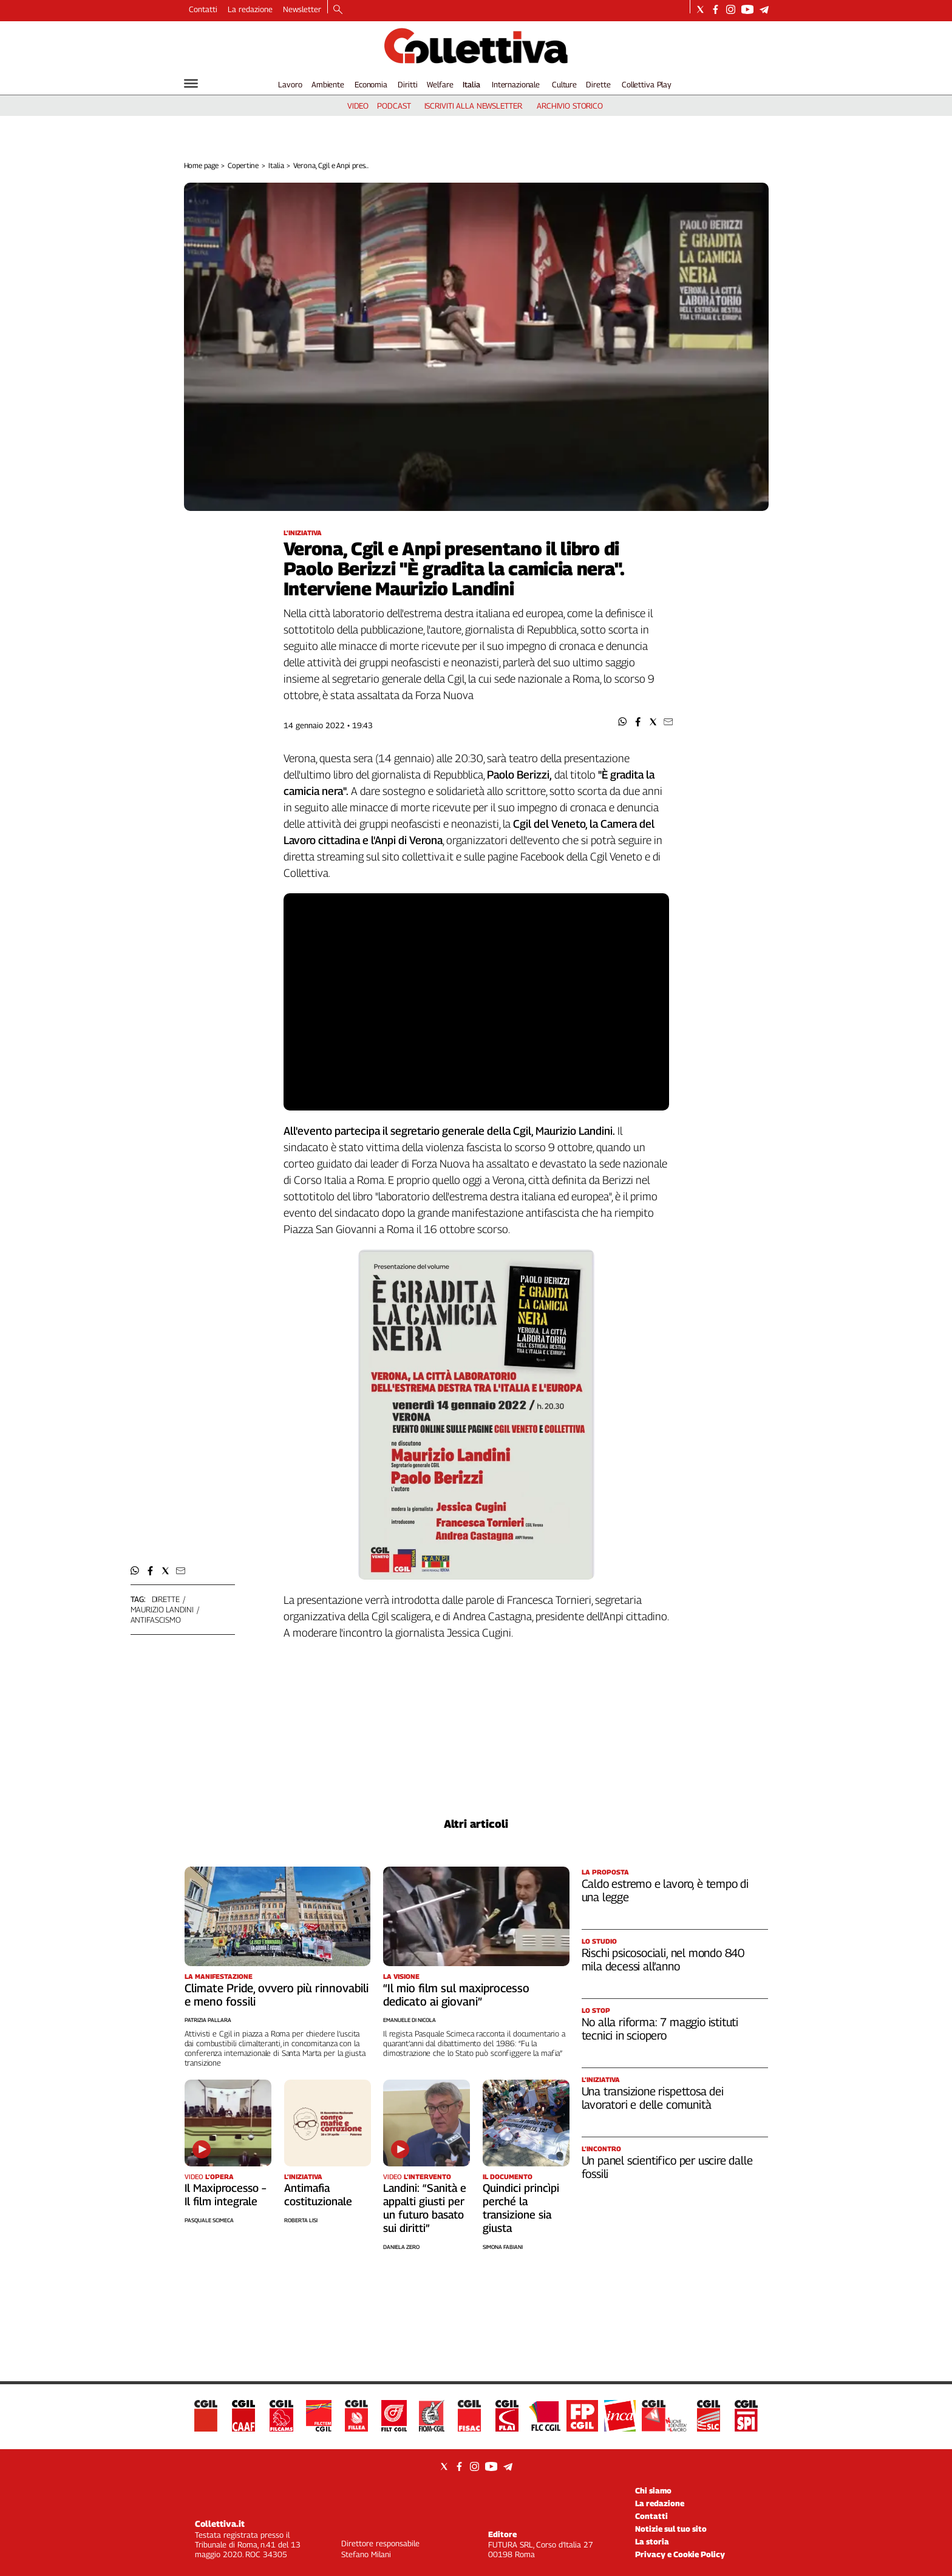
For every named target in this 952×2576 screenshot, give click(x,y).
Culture (564, 84)
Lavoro (290, 84)
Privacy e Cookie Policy (680, 2554)
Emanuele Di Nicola (409, 2020)
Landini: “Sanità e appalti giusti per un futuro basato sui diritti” (424, 2208)
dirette (166, 1599)
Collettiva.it (220, 2523)
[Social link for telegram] (764, 9)
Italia (471, 84)
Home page (201, 165)
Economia (371, 84)
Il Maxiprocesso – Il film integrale (225, 2195)
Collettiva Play (647, 84)
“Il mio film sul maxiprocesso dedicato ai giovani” (456, 1994)
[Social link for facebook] (715, 9)
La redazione (250, 9)
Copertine (243, 165)
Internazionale (516, 84)
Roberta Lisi (301, 2220)
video (358, 105)
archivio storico (570, 105)
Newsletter (302, 9)
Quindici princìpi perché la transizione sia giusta (521, 2208)
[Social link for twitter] (700, 9)
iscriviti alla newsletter (473, 105)
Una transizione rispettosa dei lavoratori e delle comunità (653, 2097)
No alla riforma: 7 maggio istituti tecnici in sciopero (660, 2028)
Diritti (407, 84)
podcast (393, 105)
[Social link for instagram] (730, 9)
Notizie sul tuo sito (671, 2529)
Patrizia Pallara (208, 2020)
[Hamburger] (191, 83)
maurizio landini (162, 1609)
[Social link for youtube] (747, 9)
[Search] (337, 10)
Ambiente (327, 84)
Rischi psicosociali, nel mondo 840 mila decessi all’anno (663, 1959)
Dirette (598, 84)
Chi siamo (653, 2490)
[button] (622, 721)
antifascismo (156, 1619)
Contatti (203, 9)
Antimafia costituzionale (318, 2195)
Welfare (440, 84)
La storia (652, 2541)
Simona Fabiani (503, 2246)
